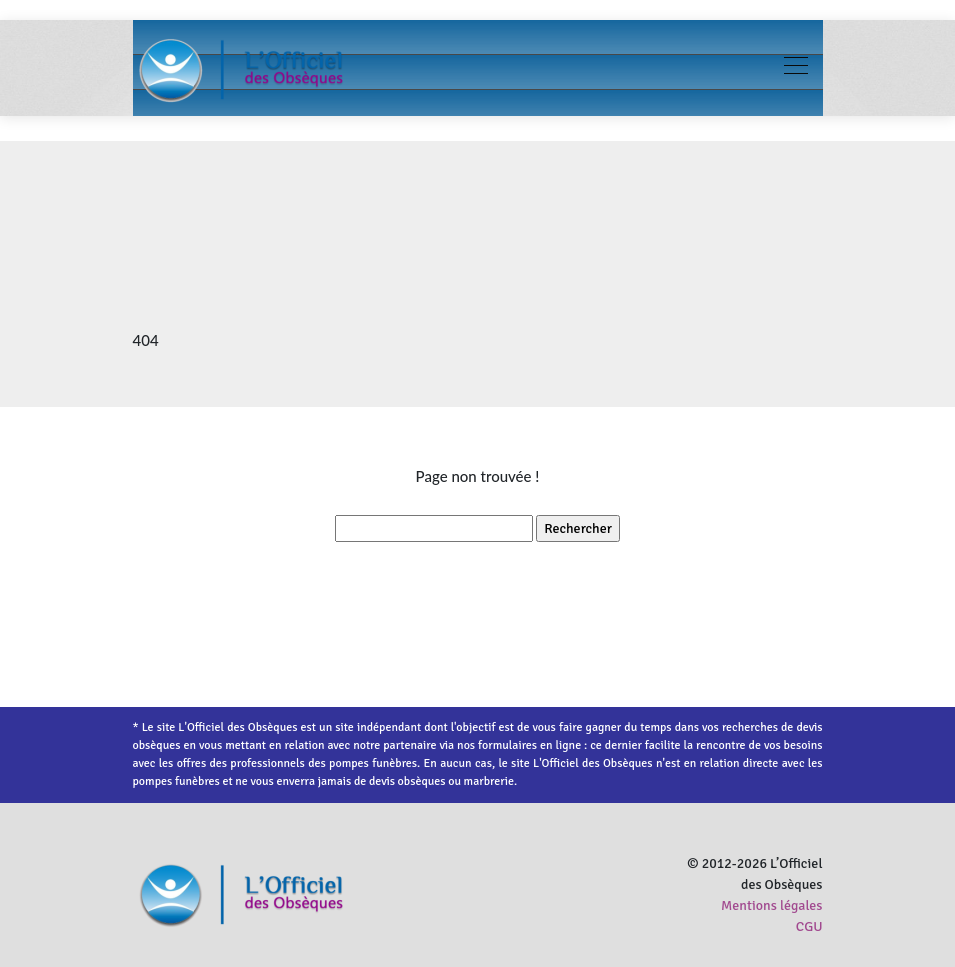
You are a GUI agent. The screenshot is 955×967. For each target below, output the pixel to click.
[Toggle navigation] (795, 68)
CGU (809, 926)
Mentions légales (771, 905)
